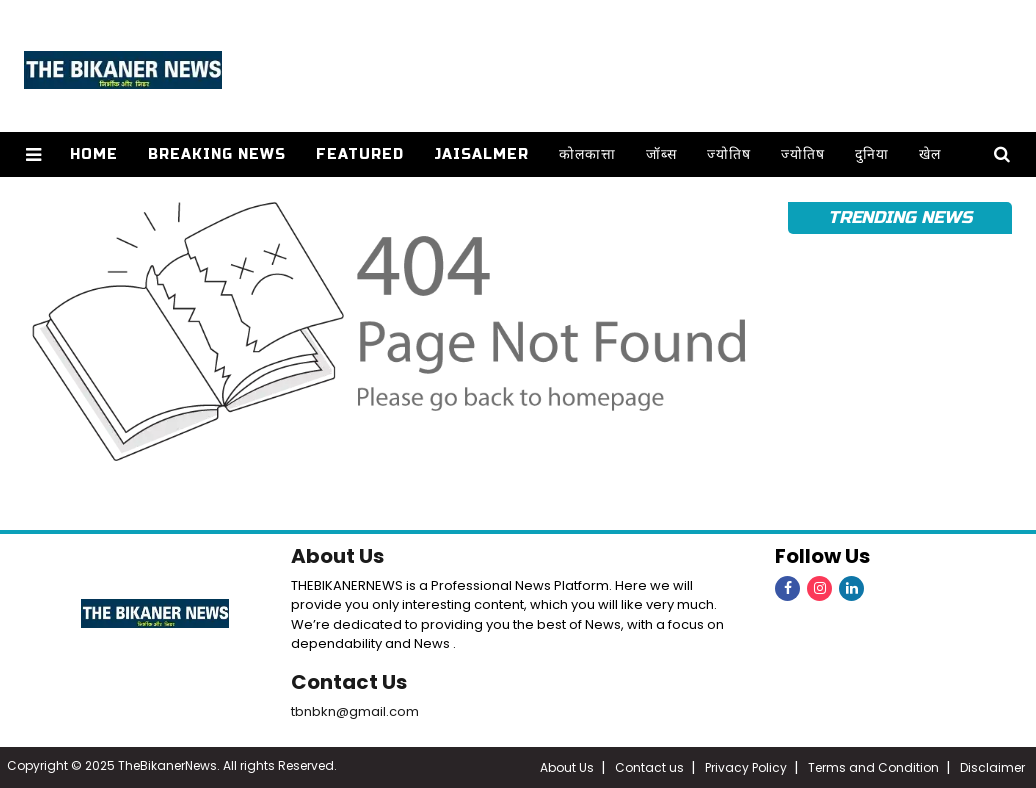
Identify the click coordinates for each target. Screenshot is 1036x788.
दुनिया (872, 154)
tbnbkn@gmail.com (355, 711)
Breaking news (217, 154)
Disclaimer (992, 767)
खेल (930, 154)
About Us (337, 556)
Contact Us (349, 682)
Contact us (649, 767)
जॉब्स (661, 154)
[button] (33, 154)
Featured (360, 154)
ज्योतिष (729, 154)
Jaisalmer (481, 154)
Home (94, 154)
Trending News (900, 217)
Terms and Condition (873, 767)
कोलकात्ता (587, 154)
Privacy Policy (746, 767)
